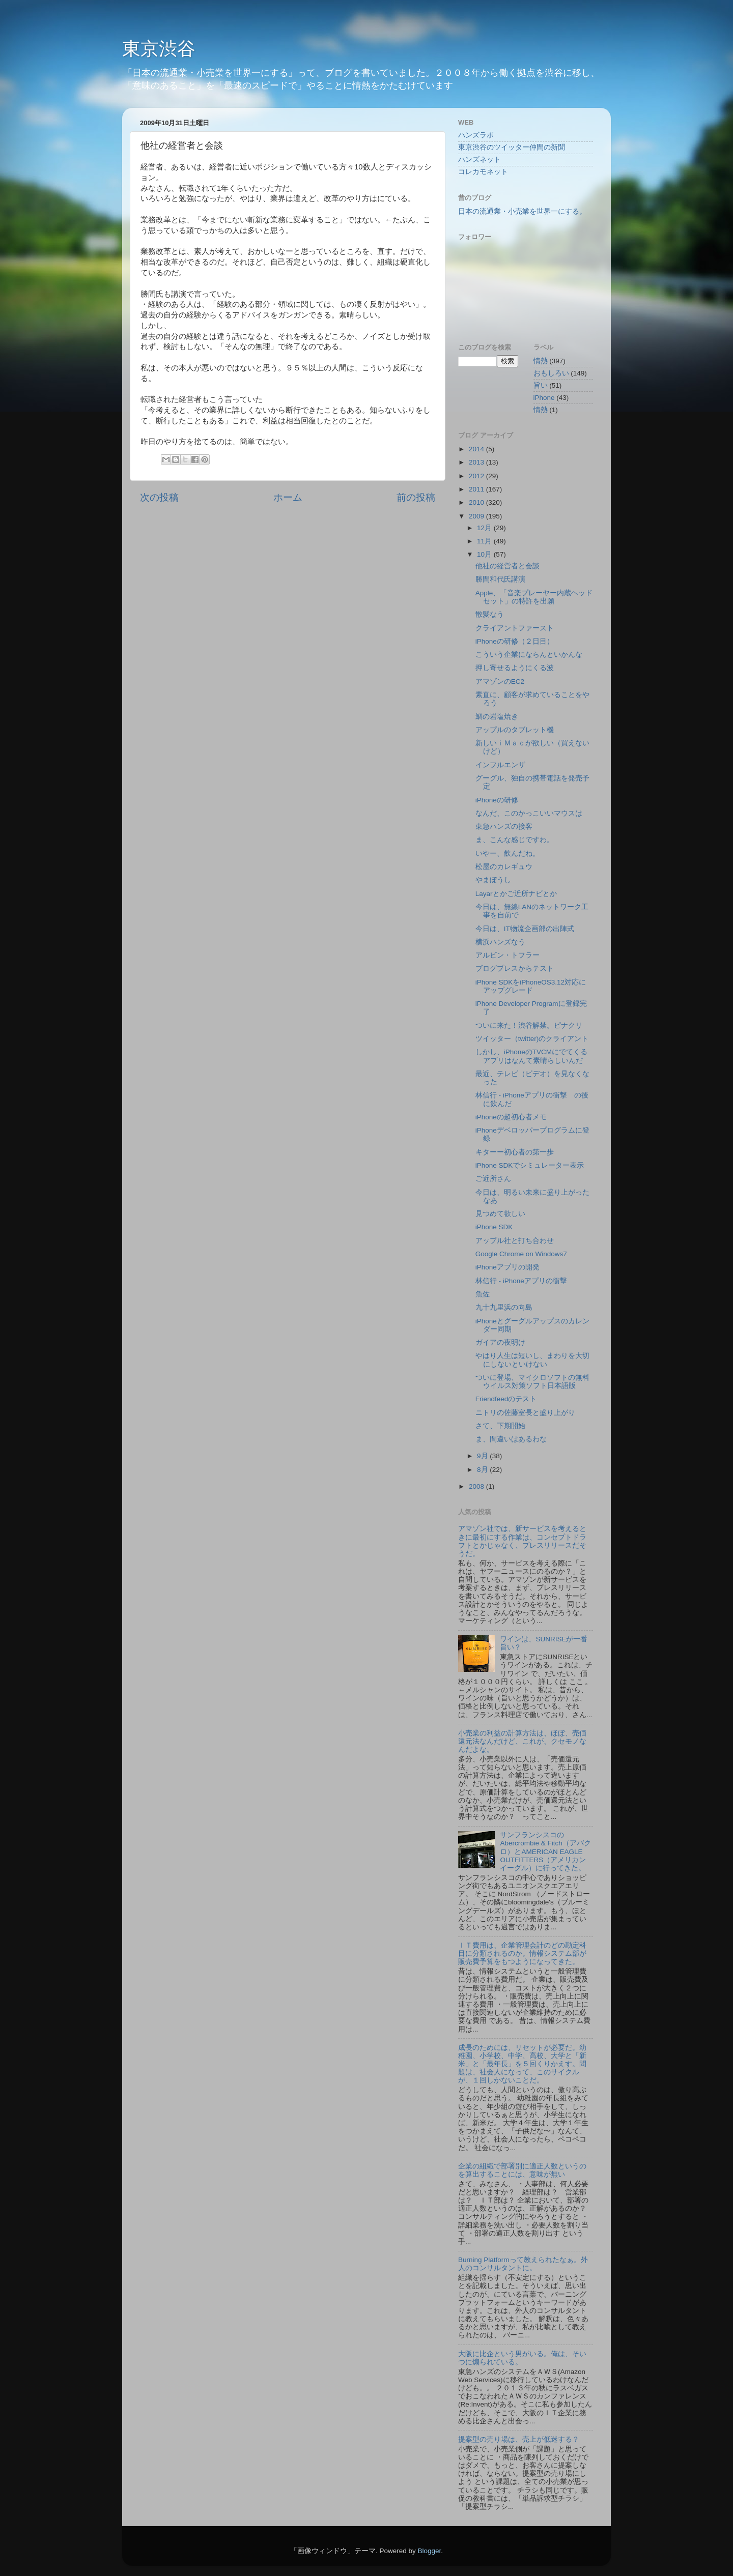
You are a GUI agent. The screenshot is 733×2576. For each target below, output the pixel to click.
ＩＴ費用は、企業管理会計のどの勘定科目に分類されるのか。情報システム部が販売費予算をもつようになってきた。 (522, 1953)
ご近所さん (493, 1178)
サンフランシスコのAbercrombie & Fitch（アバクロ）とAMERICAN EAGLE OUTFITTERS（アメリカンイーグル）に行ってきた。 (545, 1851)
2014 (477, 449)
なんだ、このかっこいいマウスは (528, 813)
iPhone (544, 397)
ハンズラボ (476, 135)
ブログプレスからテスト (514, 968)
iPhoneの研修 (496, 800)
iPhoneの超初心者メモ (511, 1117)
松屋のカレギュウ (503, 867)
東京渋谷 (158, 48)
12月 (485, 528)
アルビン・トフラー (507, 955)
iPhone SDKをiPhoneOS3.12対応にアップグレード (530, 986)
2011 (477, 489)
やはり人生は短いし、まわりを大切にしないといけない (532, 1360)
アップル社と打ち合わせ (514, 1240)
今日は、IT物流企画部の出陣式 (524, 929)
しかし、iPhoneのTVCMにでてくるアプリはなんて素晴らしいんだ (531, 1056)
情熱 (540, 361)
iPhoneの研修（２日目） (514, 641)
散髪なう (489, 614)
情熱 (540, 410)
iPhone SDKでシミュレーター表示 (529, 1165)
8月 (483, 1469)
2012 (477, 476)
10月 (485, 554)
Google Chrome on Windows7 (521, 1254)
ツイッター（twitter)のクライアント (532, 1039)
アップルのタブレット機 (514, 730)
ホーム (287, 497)
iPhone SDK (494, 1227)
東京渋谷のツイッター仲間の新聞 (511, 147)
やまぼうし (493, 880)
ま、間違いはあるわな (511, 1439)
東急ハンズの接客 (503, 826)
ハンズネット (479, 159)
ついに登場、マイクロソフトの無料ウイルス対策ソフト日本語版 (532, 1382)
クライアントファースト (514, 628)
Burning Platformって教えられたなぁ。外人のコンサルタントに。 (523, 2264)
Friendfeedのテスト (506, 1399)
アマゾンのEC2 (499, 681)
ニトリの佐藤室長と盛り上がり (525, 1412)
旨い (540, 385)
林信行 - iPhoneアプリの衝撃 (521, 1281)
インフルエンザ (500, 765)
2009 (477, 516)
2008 (477, 1486)
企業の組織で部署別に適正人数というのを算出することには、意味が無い (522, 2170)
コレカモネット (483, 172)
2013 (477, 462)
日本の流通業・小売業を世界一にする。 (522, 211)
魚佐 (482, 1294)
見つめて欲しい (500, 1214)
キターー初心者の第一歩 (514, 1152)
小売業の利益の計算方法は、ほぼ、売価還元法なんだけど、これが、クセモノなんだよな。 (522, 1741)
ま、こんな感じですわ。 (514, 840)
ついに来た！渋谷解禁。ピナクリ (528, 1025)
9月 (483, 1456)
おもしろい (551, 373)
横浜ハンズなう (500, 942)
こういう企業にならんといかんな (528, 654)
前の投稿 (416, 497)
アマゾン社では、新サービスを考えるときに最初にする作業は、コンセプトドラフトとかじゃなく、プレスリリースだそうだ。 (522, 1541)
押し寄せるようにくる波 (514, 668)
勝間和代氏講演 (500, 579)
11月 (485, 541)
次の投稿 (159, 497)
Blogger (429, 2551)
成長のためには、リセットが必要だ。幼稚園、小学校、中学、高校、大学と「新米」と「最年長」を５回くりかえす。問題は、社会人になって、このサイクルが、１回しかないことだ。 (522, 2064)
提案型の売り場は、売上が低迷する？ (518, 2439)
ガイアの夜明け (500, 1342)
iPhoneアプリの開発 (507, 1267)
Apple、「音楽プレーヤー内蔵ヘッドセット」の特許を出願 (534, 597)
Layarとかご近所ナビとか (516, 894)
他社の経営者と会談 (507, 566)
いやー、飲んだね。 (507, 853)
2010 (477, 502)
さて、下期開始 (500, 1426)
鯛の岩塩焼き (496, 716)
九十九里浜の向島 (503, 1307)
